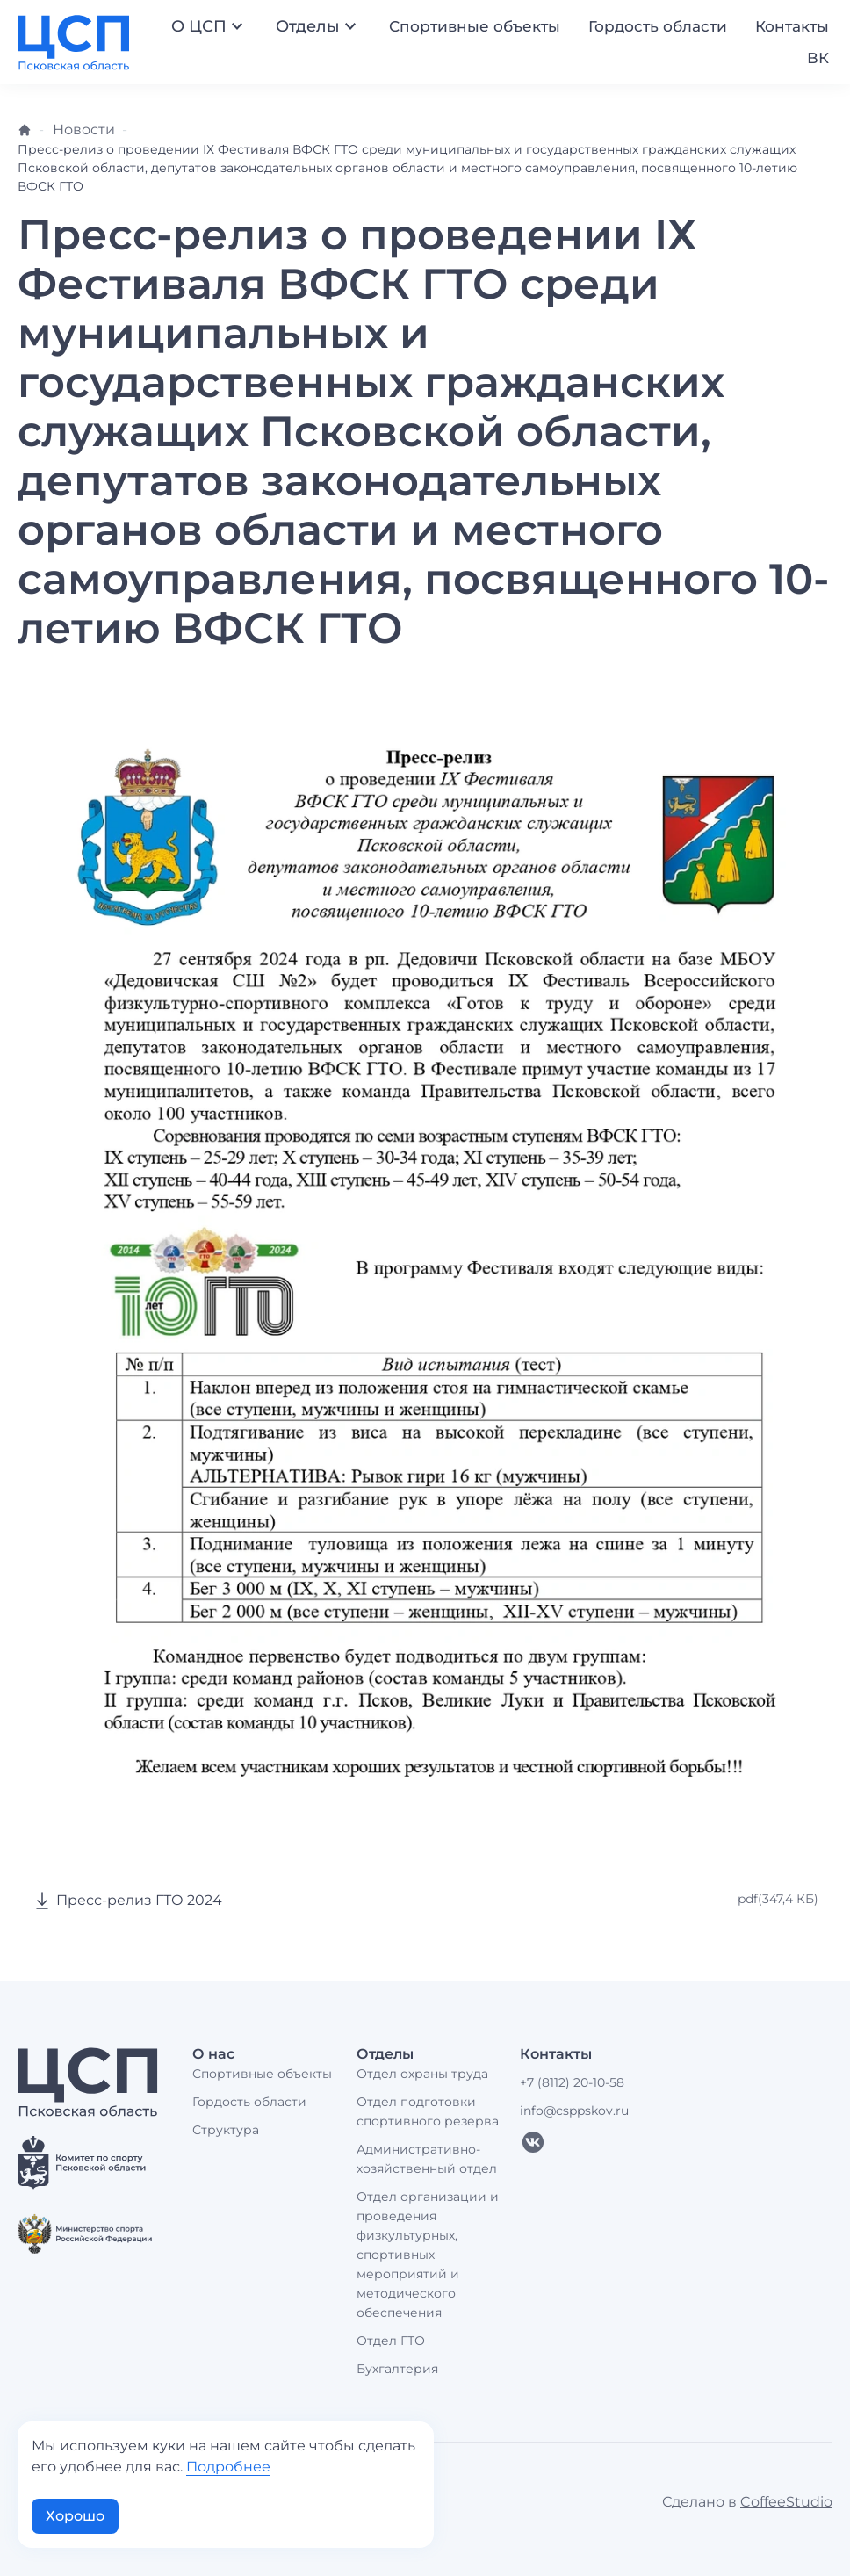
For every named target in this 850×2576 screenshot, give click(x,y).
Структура (225, 2130)
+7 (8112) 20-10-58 (572, 2082)
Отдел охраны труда (422, 2074)
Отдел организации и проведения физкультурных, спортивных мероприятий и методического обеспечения (428, 2254)
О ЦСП (209, 26)
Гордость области (657, 26)
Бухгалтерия (397, 2369)
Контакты (792, 26)
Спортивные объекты (474, 26)
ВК (818, 58)
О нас (213, 2054)
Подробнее (228, 2466)
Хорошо (75, 2515)
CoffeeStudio (786, 2501)
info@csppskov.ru (574, 2110)
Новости (84, 129)
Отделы (318, 26)
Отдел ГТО (391, 2341)
